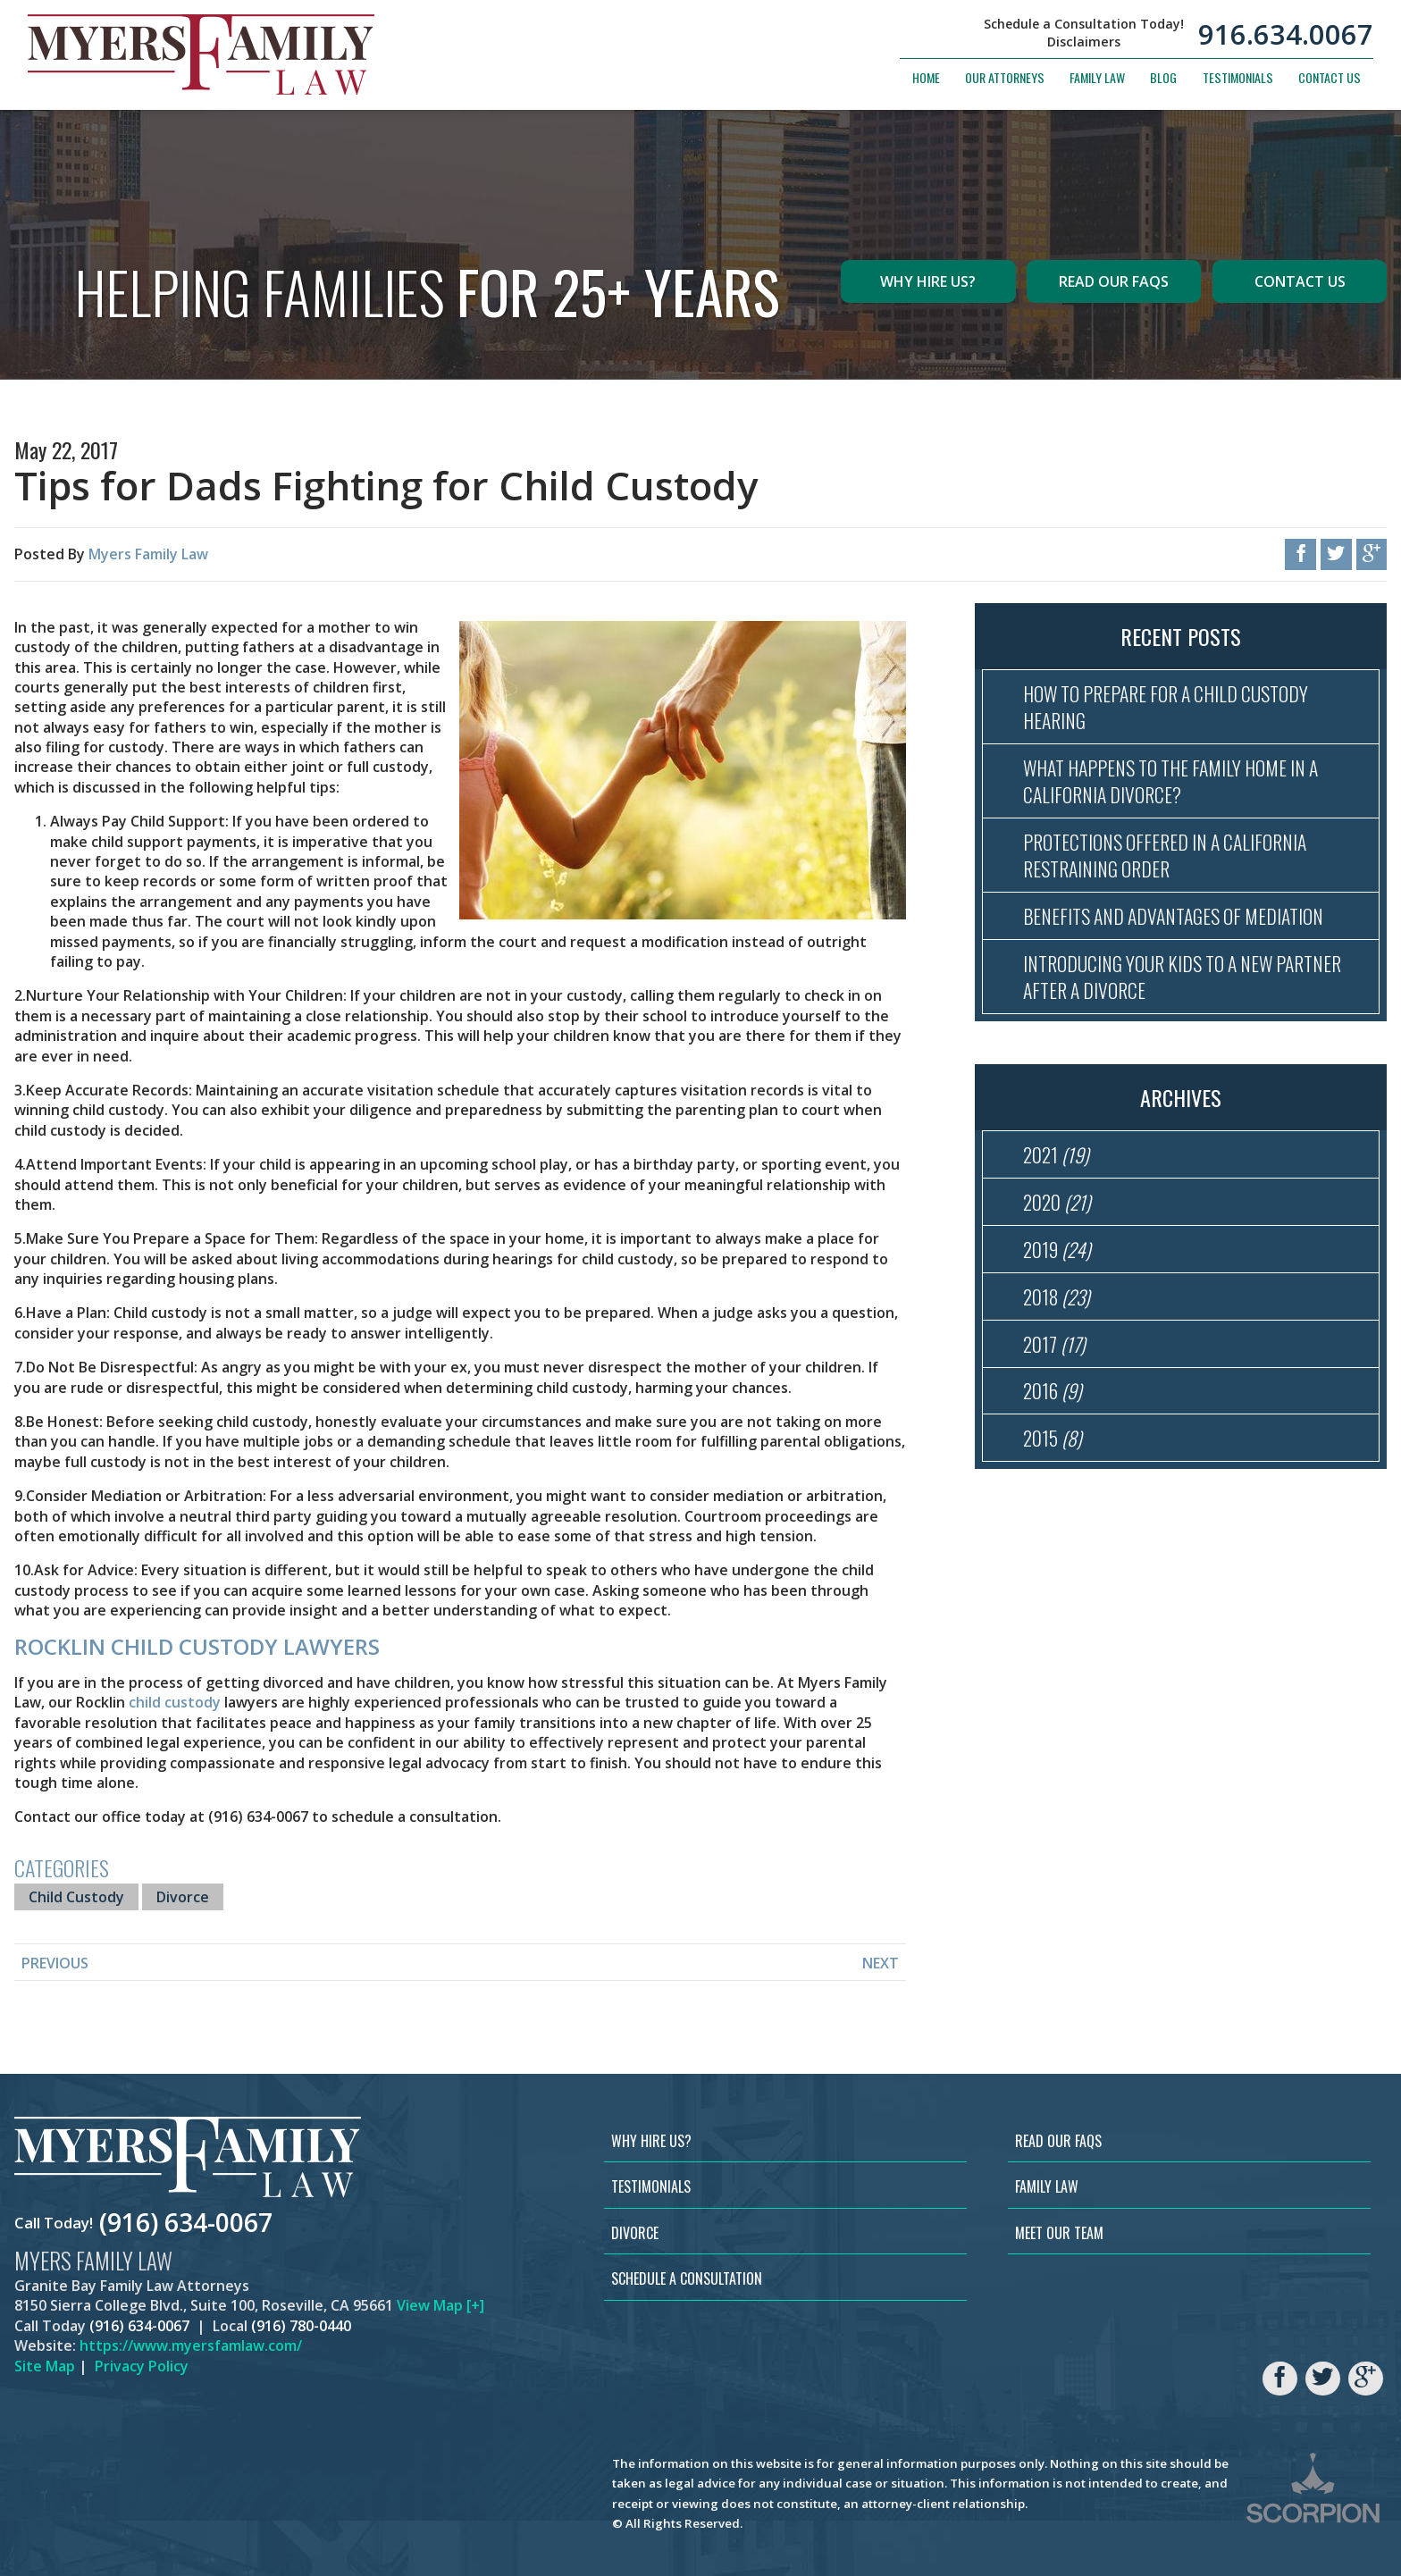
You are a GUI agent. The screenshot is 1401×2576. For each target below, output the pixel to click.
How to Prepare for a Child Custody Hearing (1165, 706)
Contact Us (1329, 77)
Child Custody (76, 1897)
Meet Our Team (1059, 2233)
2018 (1056, 1296)
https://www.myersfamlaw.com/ (191, 2345)
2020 (1057, 1201)
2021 (1056, 1154)
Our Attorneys (1004, 77)
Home (926, 77)
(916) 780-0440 (301, 2326)
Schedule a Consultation (686, 2278)
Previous (54, 1963)
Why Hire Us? (928, 281)
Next (880, 1963)
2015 (1052, 1437)
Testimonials (1238, 77)
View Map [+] (440, 2305)
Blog (1163, 77)
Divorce (182, 1897)
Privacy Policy (142, 2366)
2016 (1052, 1390)
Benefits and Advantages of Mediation (1173, 916)
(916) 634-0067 (186, 2223)
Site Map (44, 2366)
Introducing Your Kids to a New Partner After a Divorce (1182, 976)
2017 (1054, 1344)
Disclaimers (1083, 42)
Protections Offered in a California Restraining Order (1164, 855)
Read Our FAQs (1114, 281)
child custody (175, 1702)
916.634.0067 (1285, 34)
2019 (1057, 1249)
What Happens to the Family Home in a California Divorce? (1170, 781)
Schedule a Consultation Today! (1084, 24)
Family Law (1097, 77)
